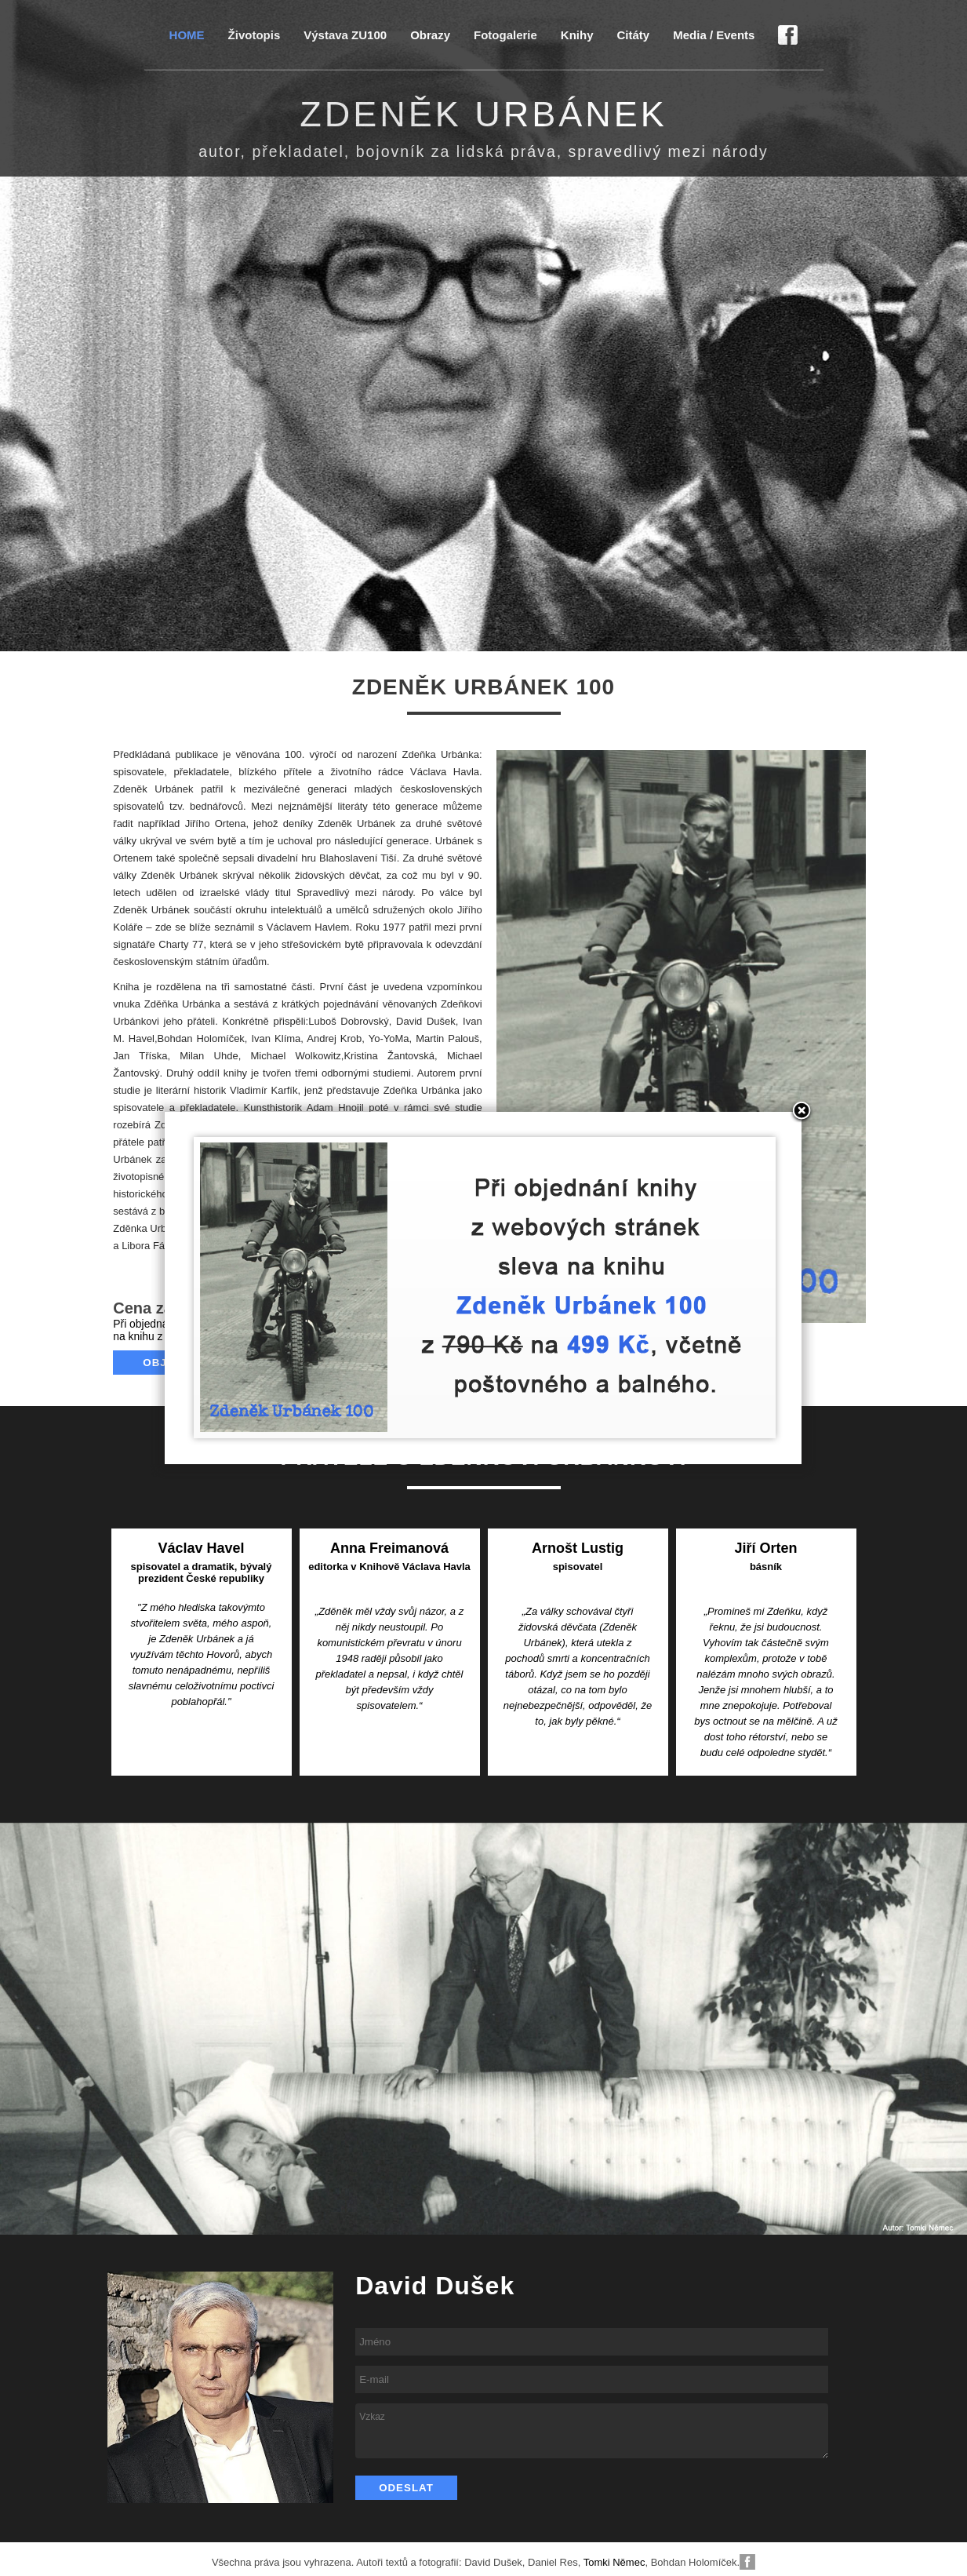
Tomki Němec (614, 2562)
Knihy (577, 35)
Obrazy (430, 35)
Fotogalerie (505, 35)
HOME (187, 35)
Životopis (254, 35)
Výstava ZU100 (345, 35)
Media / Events (713, 35)
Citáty (633, 35)
